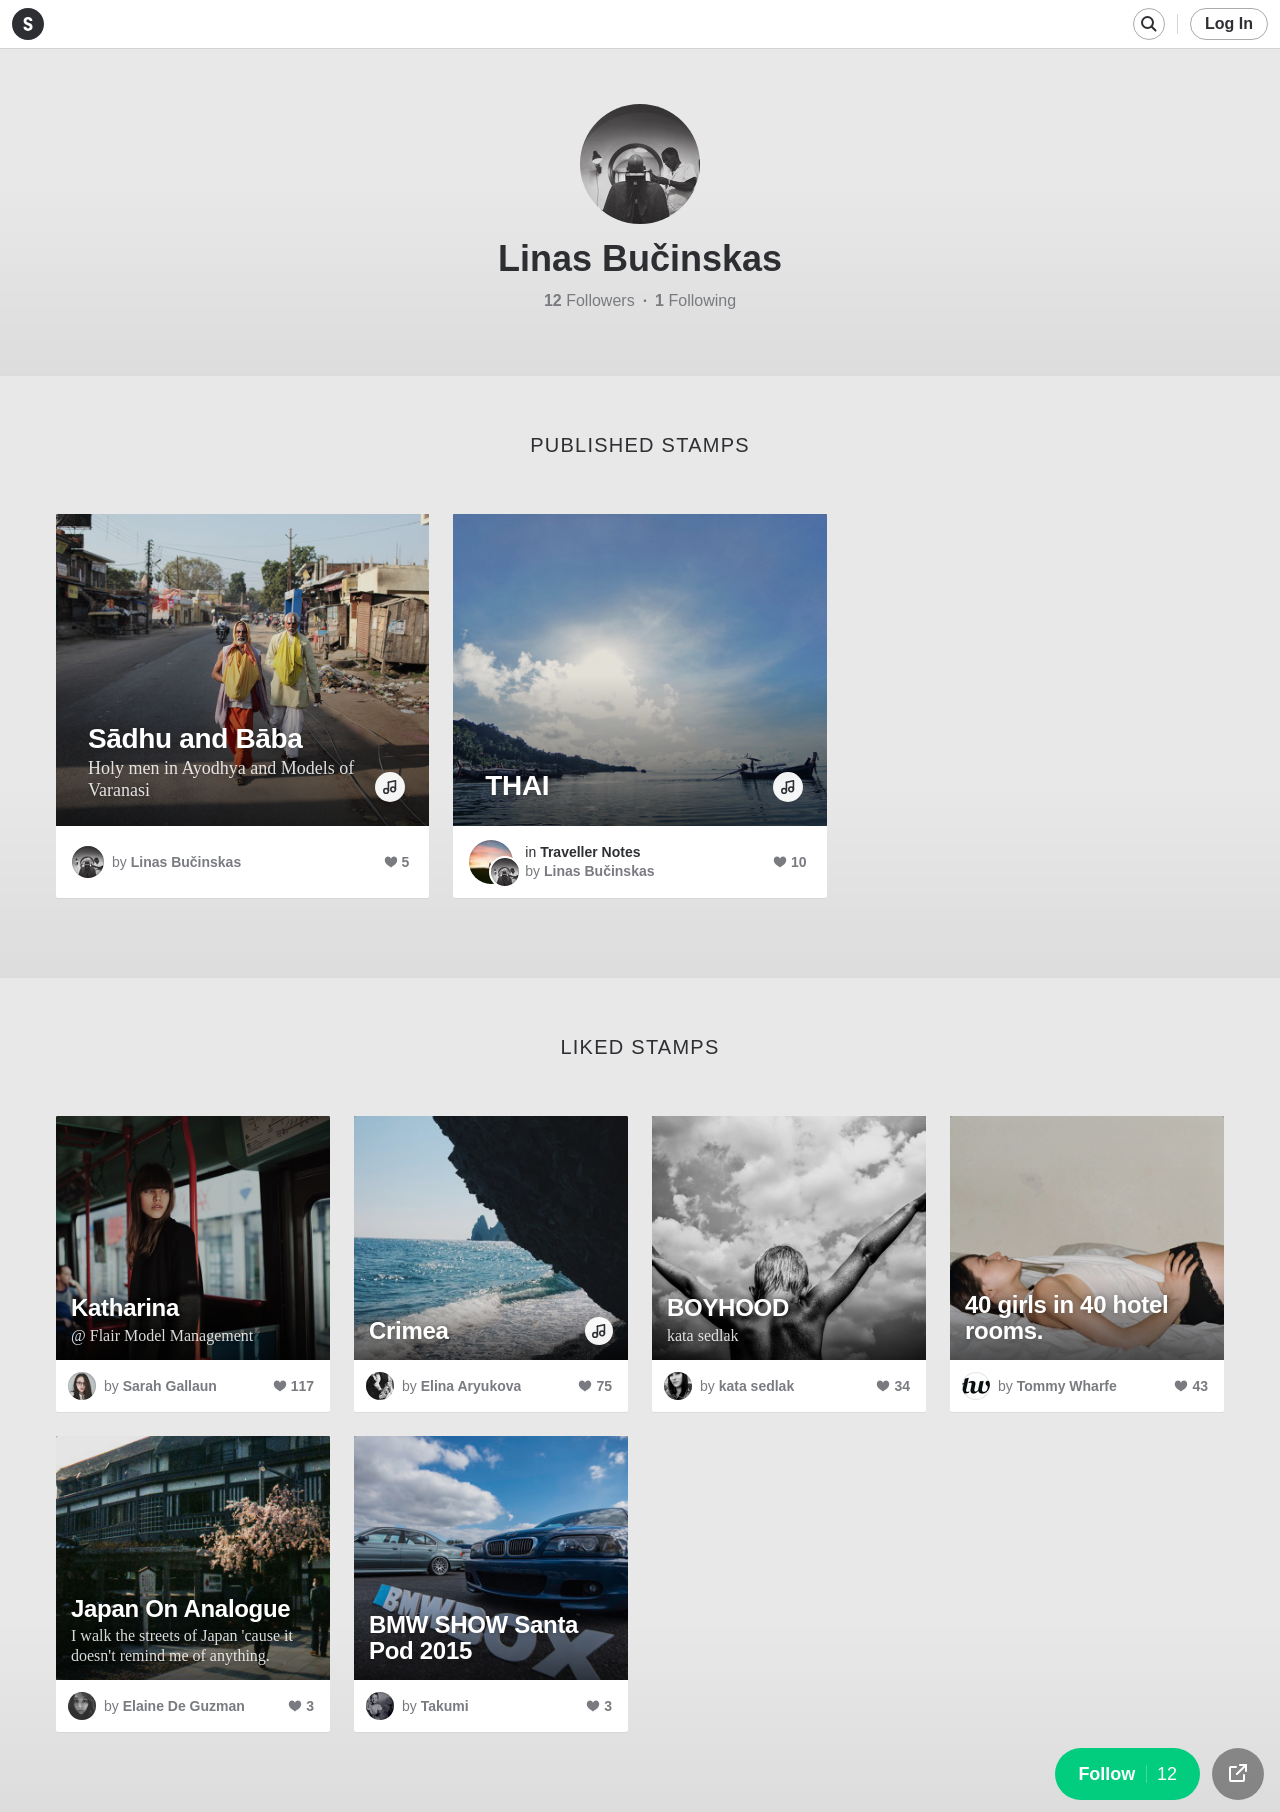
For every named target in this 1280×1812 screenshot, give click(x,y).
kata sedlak (757, 1386)
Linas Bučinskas (186, 862)
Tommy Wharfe (1067, 1386)
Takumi (445, 1706)
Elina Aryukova (471, 1386)
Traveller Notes (590, 852)
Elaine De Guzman (184, 1706)
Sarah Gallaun (170, 1386)
